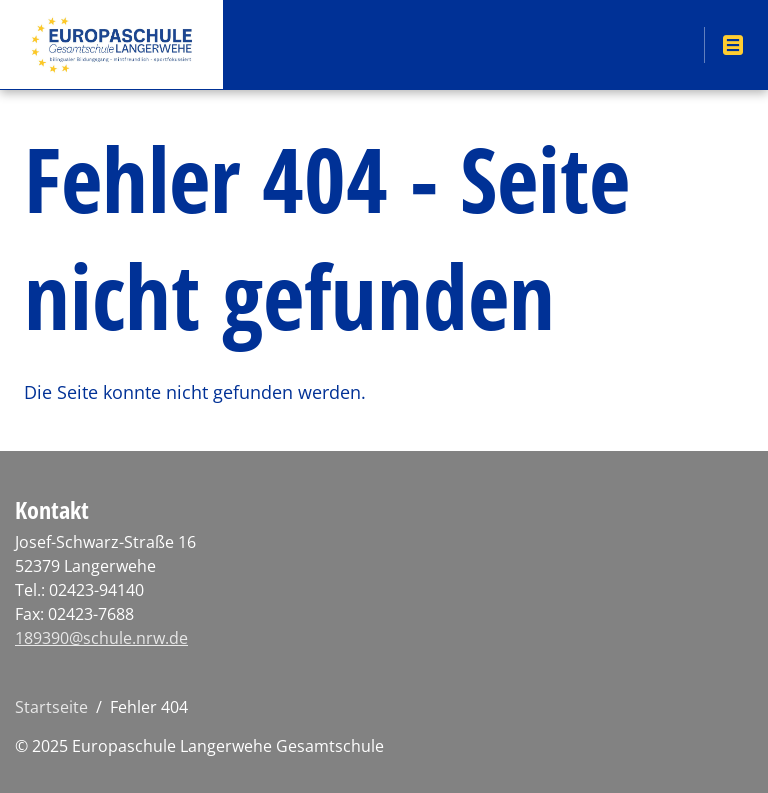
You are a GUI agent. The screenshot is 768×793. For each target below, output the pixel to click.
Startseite (51, 707)
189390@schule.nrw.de (101, 638)
